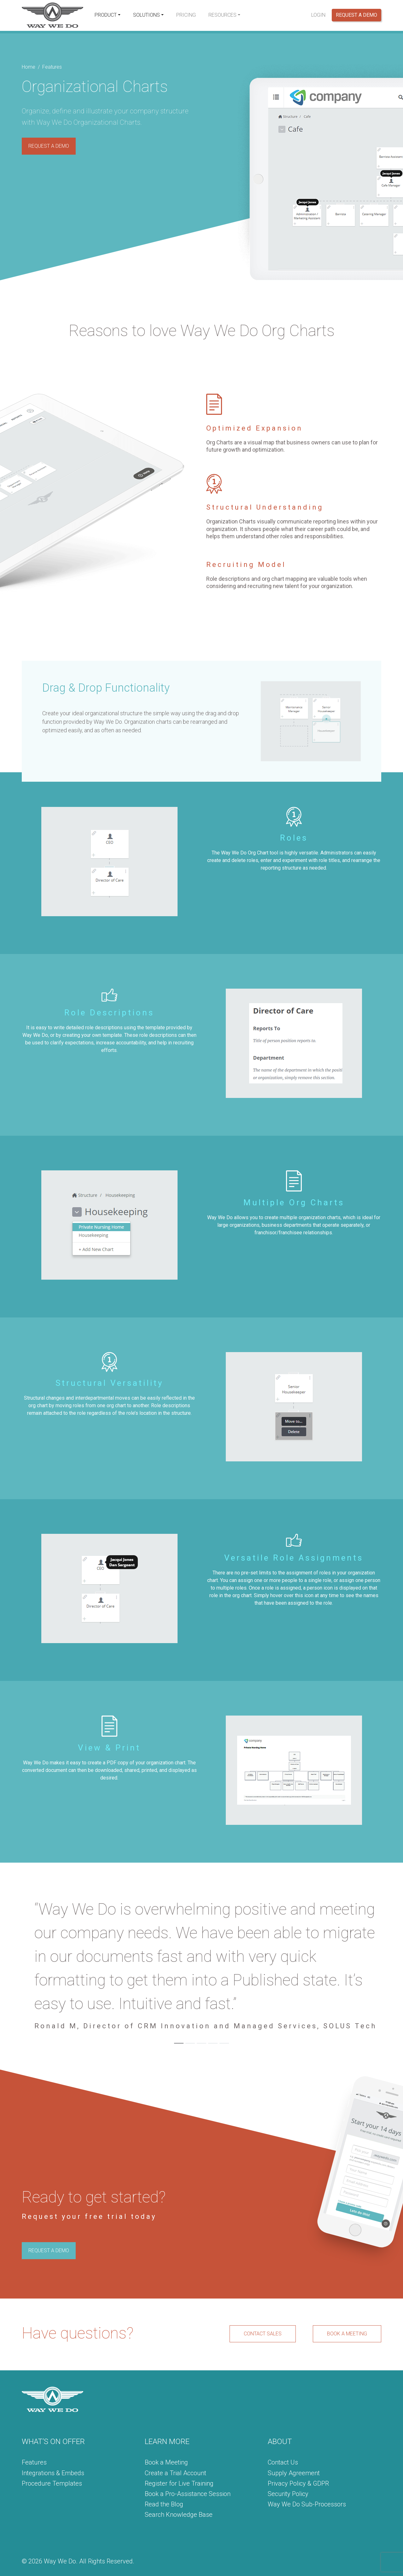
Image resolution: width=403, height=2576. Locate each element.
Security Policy (288, 2494)
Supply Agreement (294, 2473)
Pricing (186, 15)
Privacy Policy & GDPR (298, 2483)
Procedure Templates (52, 2483)
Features (34, 2462)
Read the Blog (164, 2504)
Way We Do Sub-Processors (307, 2504)
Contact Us (283, 2462)
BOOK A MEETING (347, 2334)
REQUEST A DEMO (48, 146)
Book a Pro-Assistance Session (188, 2494)
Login (318, 15)
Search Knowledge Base (179, 2514)
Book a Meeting (166, 2462)
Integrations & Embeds (53, 2473)
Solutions (146, 15)
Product (106, 15)
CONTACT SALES (263, 2334)
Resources (222, 15)
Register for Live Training (179, 2483)
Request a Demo (356, 15)
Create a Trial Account (175, 2473)
